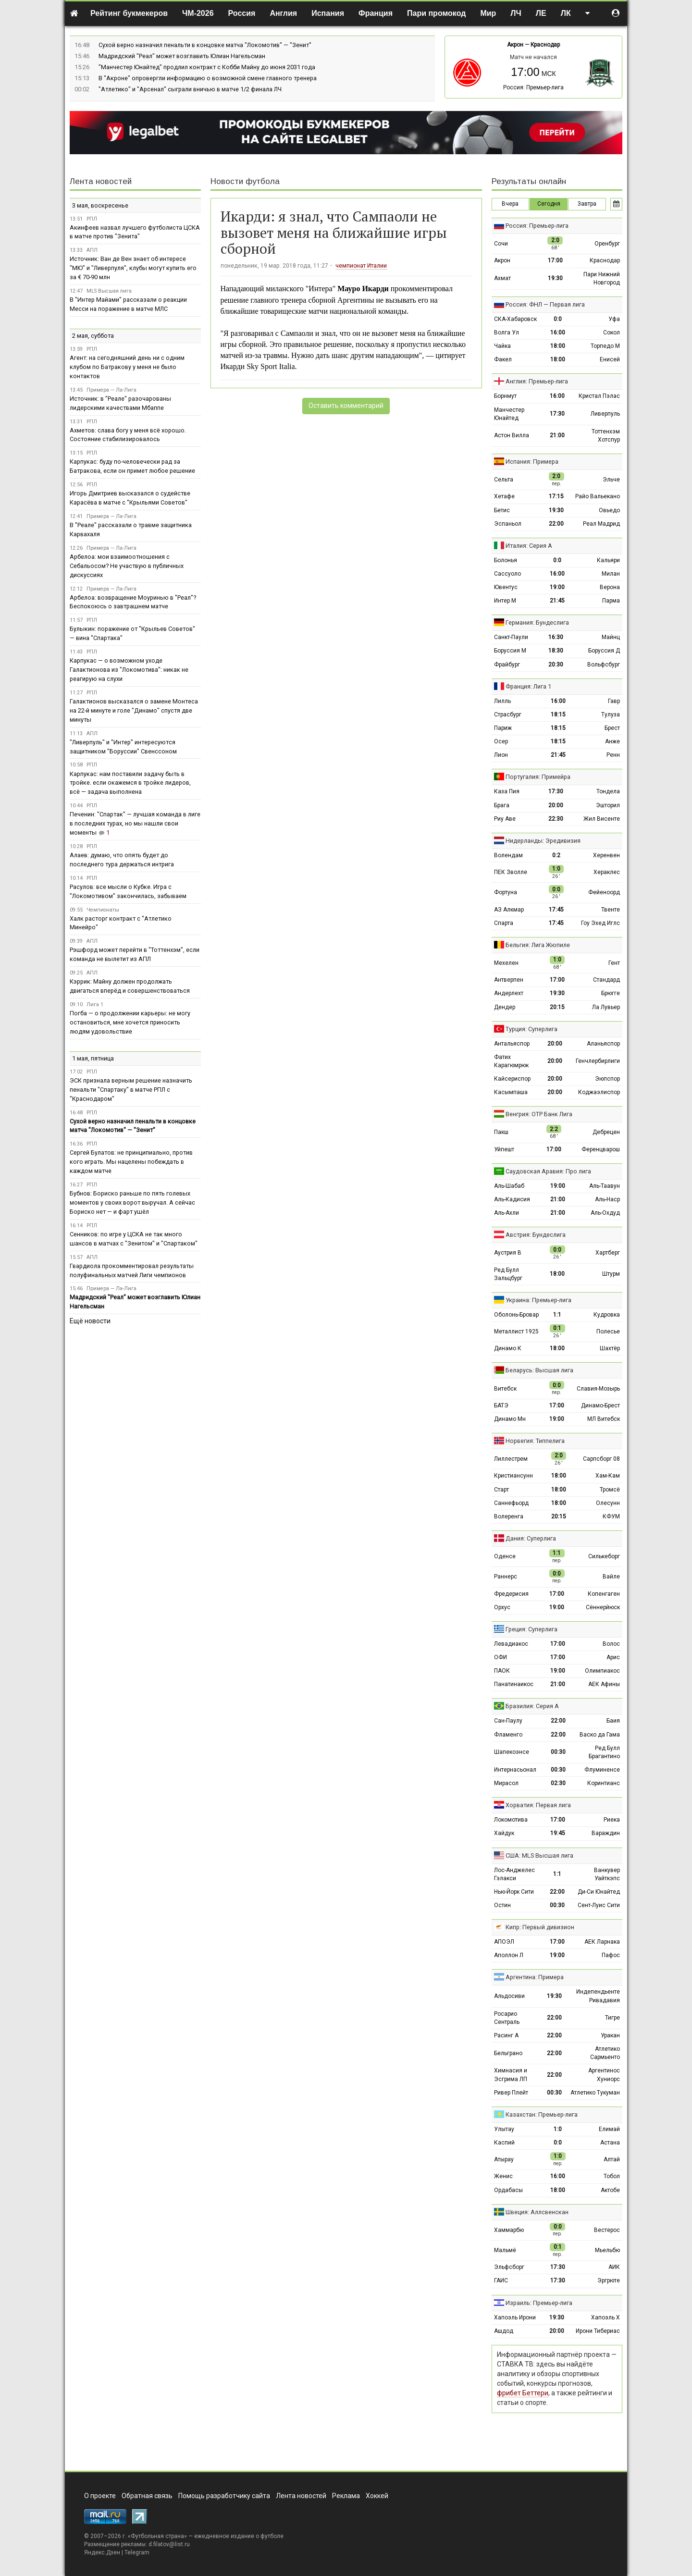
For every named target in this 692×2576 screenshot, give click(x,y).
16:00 (557, 332)
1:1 (557, 1314)
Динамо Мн (510, 1419)
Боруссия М (510, 650)
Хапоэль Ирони (515, 2317)
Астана (610, 2142)
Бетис (502, 510)
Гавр (614, 701)
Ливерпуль (605, 413)
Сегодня (548, 203)
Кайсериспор (512, 1078)
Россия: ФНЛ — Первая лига (545, 304)
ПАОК (502, 1670)
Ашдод (503, 2331)
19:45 (557, 1833)
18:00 (557, 346)
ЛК (566, 13)
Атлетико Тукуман (595, 2092)
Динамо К (507, 1348)
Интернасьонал (515, 1769)
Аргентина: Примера (535, 1977)
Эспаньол (507, 523)
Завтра (587, 203)
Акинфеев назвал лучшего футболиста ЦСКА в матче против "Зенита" (135, 232)
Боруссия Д (604, 650)
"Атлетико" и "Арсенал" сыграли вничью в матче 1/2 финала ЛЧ (190, 89)
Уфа (614, 319)
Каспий (504, 2142)
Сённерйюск (603, 1607)
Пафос (611, 1955)
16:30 (555, 637)
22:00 (556, 523)
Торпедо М (605, 346)
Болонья (505, 560)
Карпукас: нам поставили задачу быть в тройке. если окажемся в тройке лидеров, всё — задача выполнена (130, 783)
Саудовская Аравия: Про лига (548, 1171)
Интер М (505, 600)
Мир (488, 13)
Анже (612, 741)
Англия (283, 13)
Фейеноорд (604, 892)
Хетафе (504, 496)
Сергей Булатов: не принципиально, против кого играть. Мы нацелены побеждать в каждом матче (131, 1161)
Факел (503, 359)
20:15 (557, 1007)
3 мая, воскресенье (100, 205)
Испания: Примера (532, 461)
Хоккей (377, 2496)
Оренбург (607, 243)
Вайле (611, 1576)
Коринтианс (603, 1783)
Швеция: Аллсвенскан (537, 2212)
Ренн (613, 755)
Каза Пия (506, 791)
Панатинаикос (513, 1684)
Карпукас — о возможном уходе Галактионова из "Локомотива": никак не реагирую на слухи (129, 669)
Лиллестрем (511, 1458)
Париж (503, 728)
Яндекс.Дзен (102, 2552)
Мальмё (505, 2250)
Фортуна (505, 892)
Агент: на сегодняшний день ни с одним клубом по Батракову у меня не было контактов (127, 367)
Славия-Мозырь (598, 1388)
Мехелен (506, 963)
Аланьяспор (603, 1043)
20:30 (555, 664)
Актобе (610, 2190)
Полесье (608, 1331)
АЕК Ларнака (602, 1941)
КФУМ (611, 1516)
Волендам (508, 855)
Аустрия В (507, 1252)
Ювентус (506, 587)
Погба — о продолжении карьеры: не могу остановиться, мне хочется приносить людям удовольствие (130, 1022)
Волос (611, 1643)
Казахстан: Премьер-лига (542, 2114)
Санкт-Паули (511, 637)
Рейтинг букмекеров (129, 13)
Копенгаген (604, 1593)
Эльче (611, 479)
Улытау (504, 2129)
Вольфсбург (603, 664)
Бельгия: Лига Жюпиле (538, 945)
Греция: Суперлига (531, 1629)
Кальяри (608, 560)
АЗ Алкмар (509, 909)
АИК (614, 2267)
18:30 (555, 650)
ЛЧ (515, 13)
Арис (613, 1657)
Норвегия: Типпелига (535, 1440)
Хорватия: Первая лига (538, 1805)
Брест (612, 728)
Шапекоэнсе (511, 1752)
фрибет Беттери (522, 2393)
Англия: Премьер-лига (537, 381)
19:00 (557, 587)
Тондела (608, 791)
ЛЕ (541, 13)
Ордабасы (508, 2190)
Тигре (612, 2017)
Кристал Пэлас (599, 396)
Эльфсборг (509, 2267)
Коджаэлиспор (599, 1092)
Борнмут (505, 396)
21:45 (557, 600)
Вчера (510, 203)
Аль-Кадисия (512, 1199)
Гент (614, 963)
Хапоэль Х (605, 2317)
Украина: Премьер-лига (538, 1300)
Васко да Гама (600, 1734)
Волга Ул (506, 332)
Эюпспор (607, 1078)
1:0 (558, 2129)
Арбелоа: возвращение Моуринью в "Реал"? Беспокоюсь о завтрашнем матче (133, 602)
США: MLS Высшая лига (539, 1855)
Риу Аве (505, 818)
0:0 (558, 319)
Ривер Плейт (511, 2092)
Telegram (136, 2552)
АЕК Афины (604, 1684)
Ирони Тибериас (598, 2331)
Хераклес (606, 872)
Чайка (502, 346)
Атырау (504, 2159)
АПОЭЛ (504, 1941)
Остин (502, 1905)
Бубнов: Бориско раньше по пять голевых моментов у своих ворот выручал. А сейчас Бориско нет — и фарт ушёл (132, 1202)
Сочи (501, 243)
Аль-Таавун (604, 1186)
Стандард (606, 979)
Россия (242, 13)
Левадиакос (511, 1643)
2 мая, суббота (93, 335)
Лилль (502, 701)
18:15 (558, 714)
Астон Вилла (511, 435)
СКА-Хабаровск (515, 319)
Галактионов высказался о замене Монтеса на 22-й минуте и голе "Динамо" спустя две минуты (134, 710)
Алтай (612, 2159)
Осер (501, 741)
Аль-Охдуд (605, 1212)
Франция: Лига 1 (528, 686)
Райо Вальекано (597, 496)
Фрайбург (507, 664)
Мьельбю (607, 2250)
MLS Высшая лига (109, 291)
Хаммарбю (509, 2230)
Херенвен (606, 855)
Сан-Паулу (508, 1720)
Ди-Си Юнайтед (599, 1891)
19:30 (555, 278)
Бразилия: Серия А (532, 1706)
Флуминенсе (602, 1769)
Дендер (504, 1007)
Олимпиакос (602, 1670)
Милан (611, 573)
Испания (327, 13)
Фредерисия (511, 1593)
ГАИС (501, 2280)
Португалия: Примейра (538, 776)
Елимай (609, 2129)
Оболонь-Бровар (516, 1314)
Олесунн (608, 1503)
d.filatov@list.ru (169, 2544)
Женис (503, 2176)
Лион (501, 755)
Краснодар (545, 44)
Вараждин (606, 1833)
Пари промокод (436, 13)
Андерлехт (508, 993)
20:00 (555, 805)
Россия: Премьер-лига (533, 87)
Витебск (505, 1388)
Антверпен (508, 979)
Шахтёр (610, 1348)
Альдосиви (509, 1996)
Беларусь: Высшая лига (539, 1370)
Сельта (503, 479)
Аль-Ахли (506, 1212)
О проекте (100, 2496)
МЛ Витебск (603, 1419)
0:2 (556, 855)
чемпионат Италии (361, 265)
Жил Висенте (601, 818)
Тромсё (610, 1489)
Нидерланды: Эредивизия (543, 840)
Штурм (611, 1273)
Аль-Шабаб (509, 1186)
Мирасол (506, 1783)
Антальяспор (512, 1043)
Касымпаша (511, 1092)
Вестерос (607, 2230)
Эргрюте (608, 2280)
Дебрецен (606, 1132)
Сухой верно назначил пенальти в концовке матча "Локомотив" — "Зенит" (205, 45)
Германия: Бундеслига (537, 622)
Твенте (610, 909)
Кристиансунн (513, 1475)
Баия (613, 1720)
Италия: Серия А (529, 545)
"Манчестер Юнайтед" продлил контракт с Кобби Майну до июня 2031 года (207, 67)
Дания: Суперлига (531, 1538)
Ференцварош (600, 1149)
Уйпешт (504, 1149)
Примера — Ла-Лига (111, 390)
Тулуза (610, 714)
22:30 (555, 818)
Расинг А (506, 2035)
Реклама (346, 2496)
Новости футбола (245, 181)
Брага (501, 805)
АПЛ (92, 250)
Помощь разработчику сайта (224, 2496)
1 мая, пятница (93, 1058)
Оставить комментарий (346, 405)
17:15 (556, 496)
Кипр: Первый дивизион (540, 1927)
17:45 (556, 909)
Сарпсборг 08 (601, 1458)
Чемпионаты (102, 910)
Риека (612, 1819)
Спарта (503, 923)
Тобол (612, 2176)
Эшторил (608, 805)
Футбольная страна (157, 2536)
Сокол (611, 332)
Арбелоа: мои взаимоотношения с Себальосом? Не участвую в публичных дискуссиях (127, 566)
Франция (375, 13)
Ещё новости (90, 1321)
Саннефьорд (511, 1503)
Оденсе (505, 1556)
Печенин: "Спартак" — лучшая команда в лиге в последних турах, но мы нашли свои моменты (135, 823)
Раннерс (505, 1576)
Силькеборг (604, 1556)
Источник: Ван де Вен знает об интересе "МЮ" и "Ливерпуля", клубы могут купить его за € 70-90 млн (133, 268)
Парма (611, 600)
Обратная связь (147, 2496)
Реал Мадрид (601, 523)
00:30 (558, 1752)
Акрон (515, 44)
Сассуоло (507, 573)
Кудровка (606, 1314)
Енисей (610, 359)
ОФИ (500, 1657)
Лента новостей (101, 181)
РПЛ (91, 219)
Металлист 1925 (516, 1331)
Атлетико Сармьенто (605, 2053)
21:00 (557, 435)
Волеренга (508, 1516)
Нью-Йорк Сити (514, 1891)
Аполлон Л (508, 1955)
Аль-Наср (607, 1199)
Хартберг (607, 1252)
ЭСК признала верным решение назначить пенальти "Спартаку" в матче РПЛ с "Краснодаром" (131, 1089)
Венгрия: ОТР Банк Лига (539, 1114)
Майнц (611, 637)
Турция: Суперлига (531, 1029)
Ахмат (502, 278)
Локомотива (511, 1819)
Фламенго (508, 1734)
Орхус (502, 1607)
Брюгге (610, 993)
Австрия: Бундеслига (536, 1234)
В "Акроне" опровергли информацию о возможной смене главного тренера (208, 78)
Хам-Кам (607, 1475)
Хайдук (504, 1833)
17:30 (557, 413)
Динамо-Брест (600, 1405)
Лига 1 (94, 1004)
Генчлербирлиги (598, 1061)
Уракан (610, 2035)
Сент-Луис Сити (599, 1905)
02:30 (558, 1783)
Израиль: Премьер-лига (539, 2302)
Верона (610, 587)
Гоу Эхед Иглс (600, 923)
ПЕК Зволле (510, 872)
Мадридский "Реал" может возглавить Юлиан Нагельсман (182, 56)
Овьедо (609, 510)
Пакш (501, 1132)
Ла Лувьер (606, 1007)
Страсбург (507, 714)
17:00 (555, 260)
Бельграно (508, 2053)
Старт (501, 1489)
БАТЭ (501, 1405)
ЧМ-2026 (198, 13)
